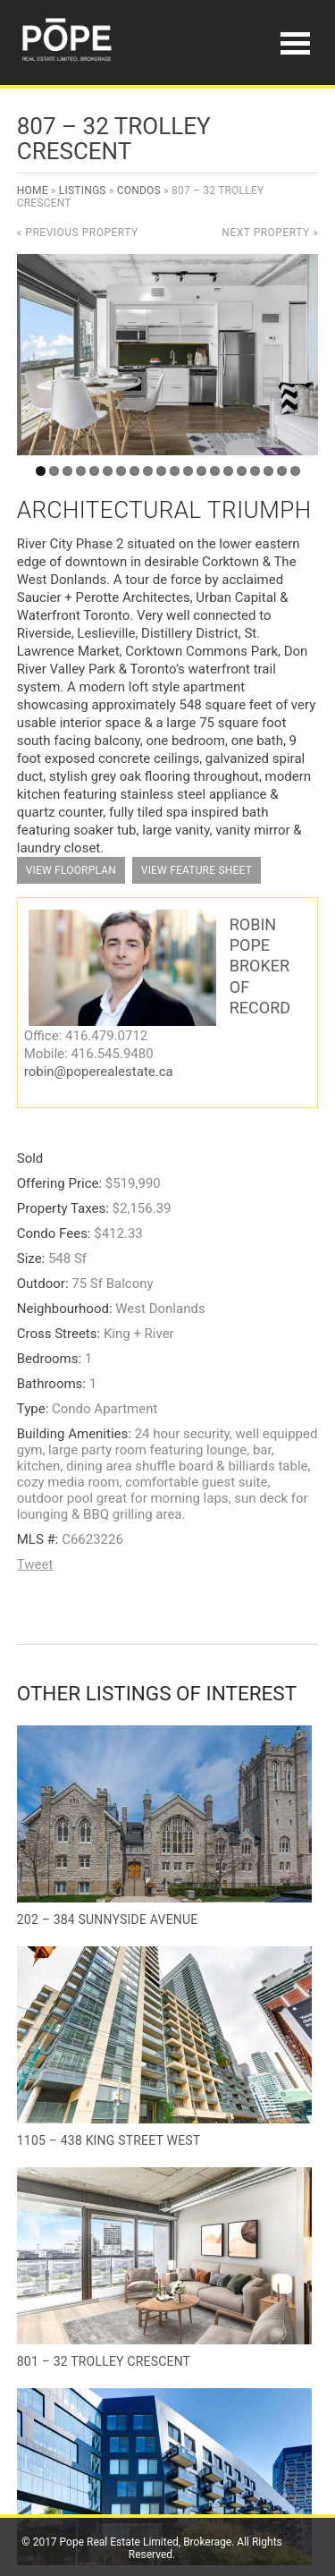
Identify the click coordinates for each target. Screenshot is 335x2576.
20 (295, 471)
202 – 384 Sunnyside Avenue (107, 1919)
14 (215, 471)
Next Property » (270, 232)
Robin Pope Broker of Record (260, 966)
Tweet (35, 1564)
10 (161, 471)
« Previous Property (77, 232)
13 (201, 471)
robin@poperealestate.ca (98, 1071)
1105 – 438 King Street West (109, 2140)
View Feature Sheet (196, 870)
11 (175, 471)
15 (228, 471)
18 (268, 471)
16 (242, 471)
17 (255, 471)
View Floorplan (71, 870)
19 (282, 471)
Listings (82, 190)
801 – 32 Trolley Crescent (103, 2361)
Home (32, 190)
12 (188, 471)
